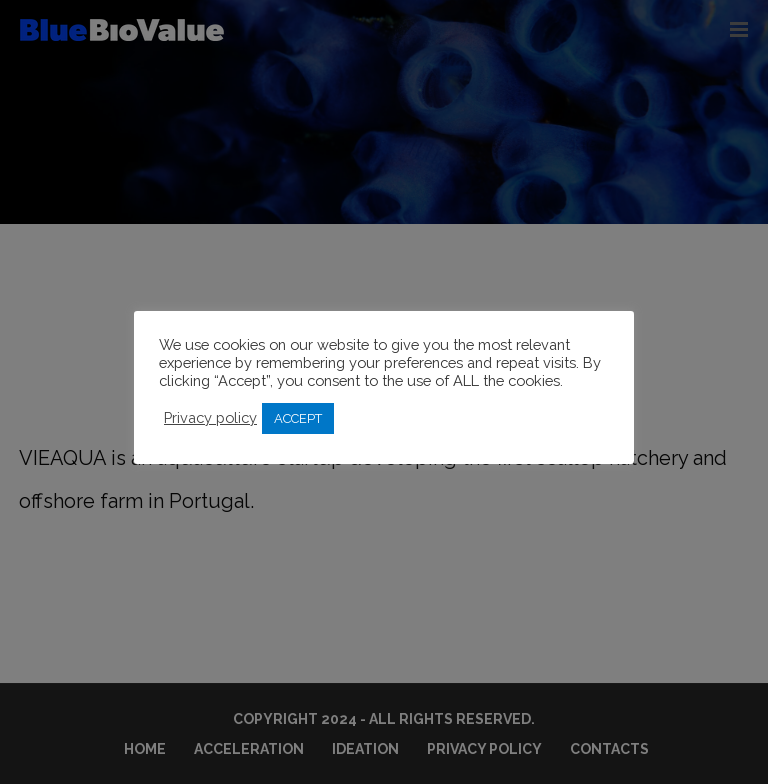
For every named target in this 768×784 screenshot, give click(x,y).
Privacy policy (210, 417)
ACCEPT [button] (298, 418)
